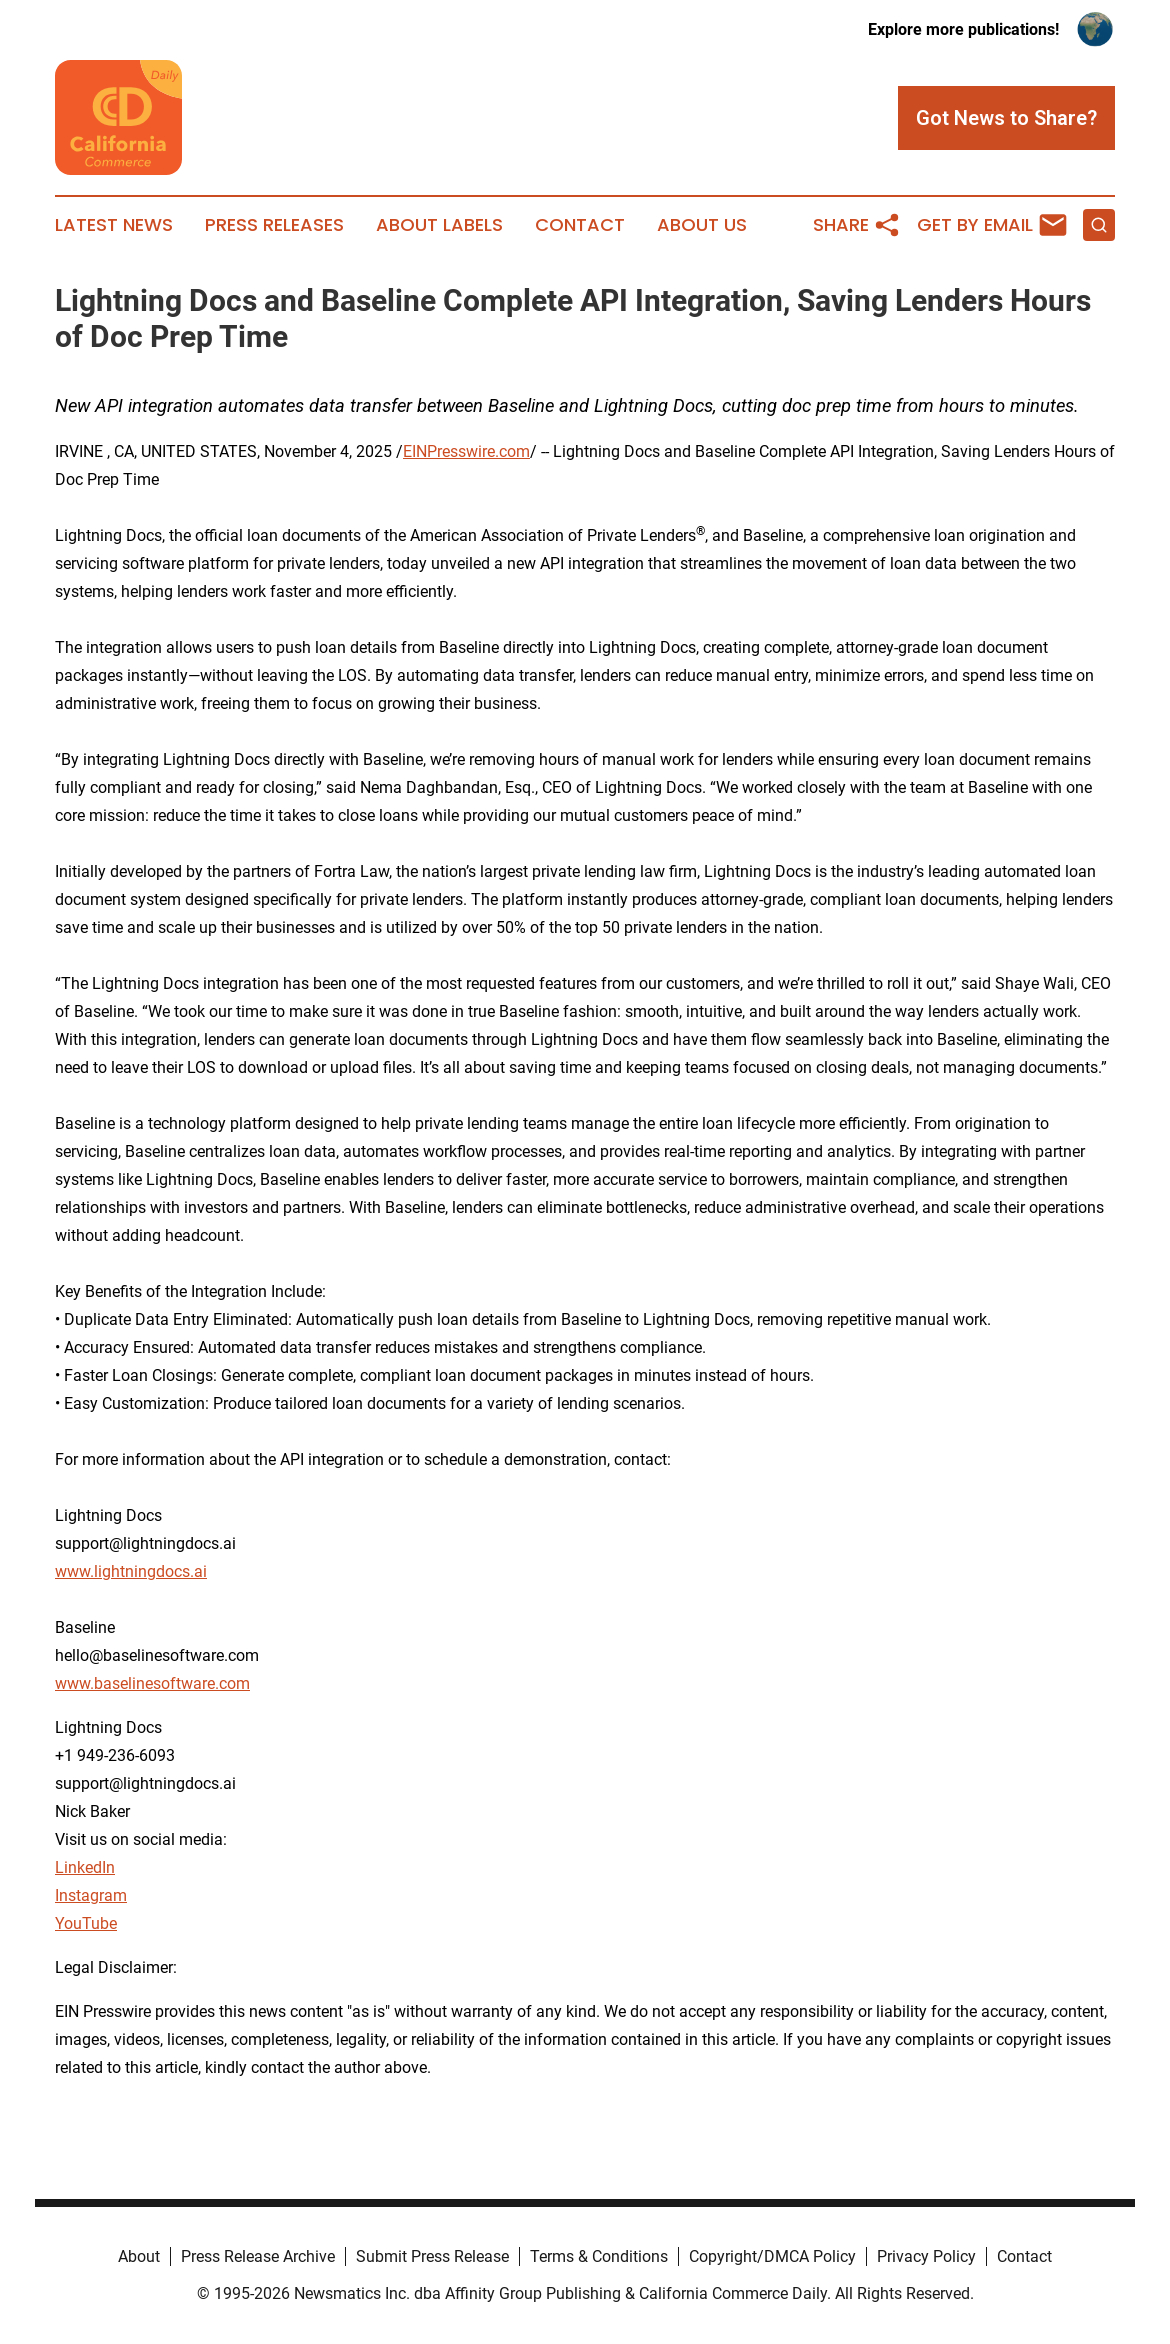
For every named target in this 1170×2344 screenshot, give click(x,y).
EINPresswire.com (466, 451)
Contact (580, 225)
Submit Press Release (432, 2256)
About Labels (439, 225)
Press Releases (274, 225)
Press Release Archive (258, 2256)
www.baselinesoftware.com (152, 1683)
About (139, 2256)
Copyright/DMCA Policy (772, 2256)
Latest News (114, 225)
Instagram (91, 1895)
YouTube (86, 1923)
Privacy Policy (926, 2256)
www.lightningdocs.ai (131, 1571)
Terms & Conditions (599, 2256)
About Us (702, 225)
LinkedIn (85, 1867)
